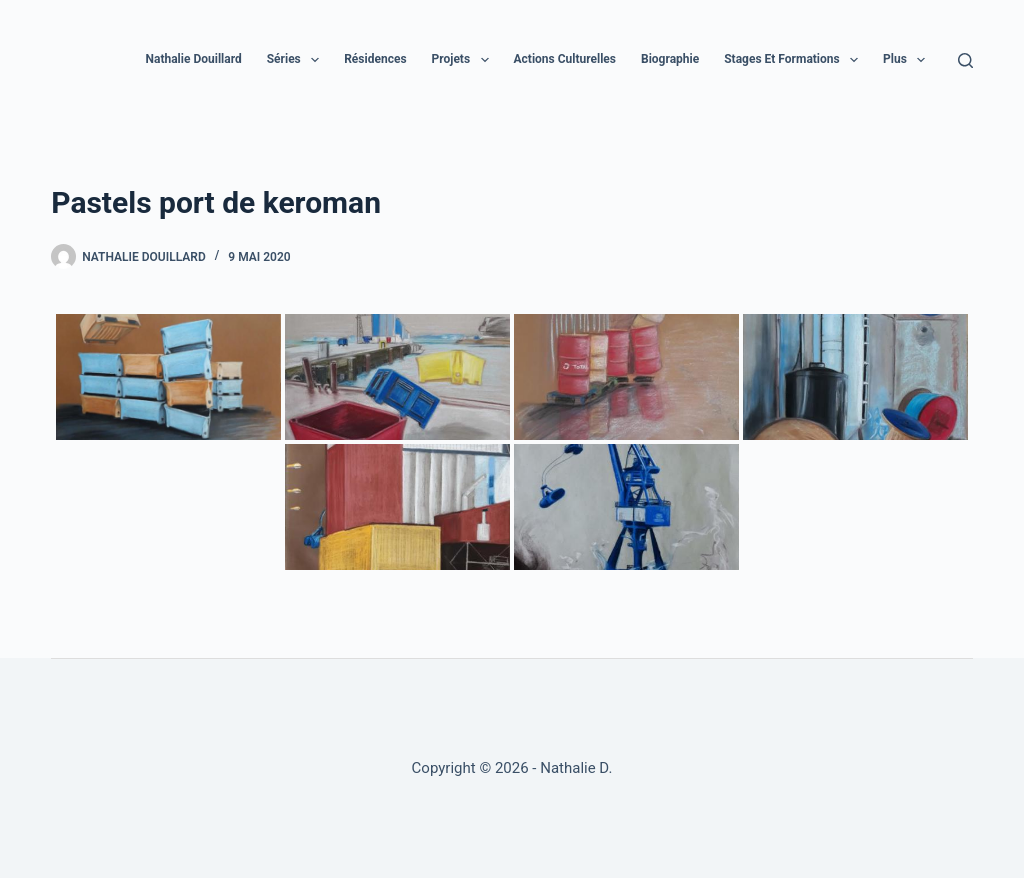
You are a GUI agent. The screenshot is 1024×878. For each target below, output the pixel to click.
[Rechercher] (965, 60)
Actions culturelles (565, 59)
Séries (297, 60)
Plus (908, 60)
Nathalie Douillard (194, 59)
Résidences (375, 59)
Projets (464, 60)
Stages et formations (795, 60)
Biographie (670, 59)
